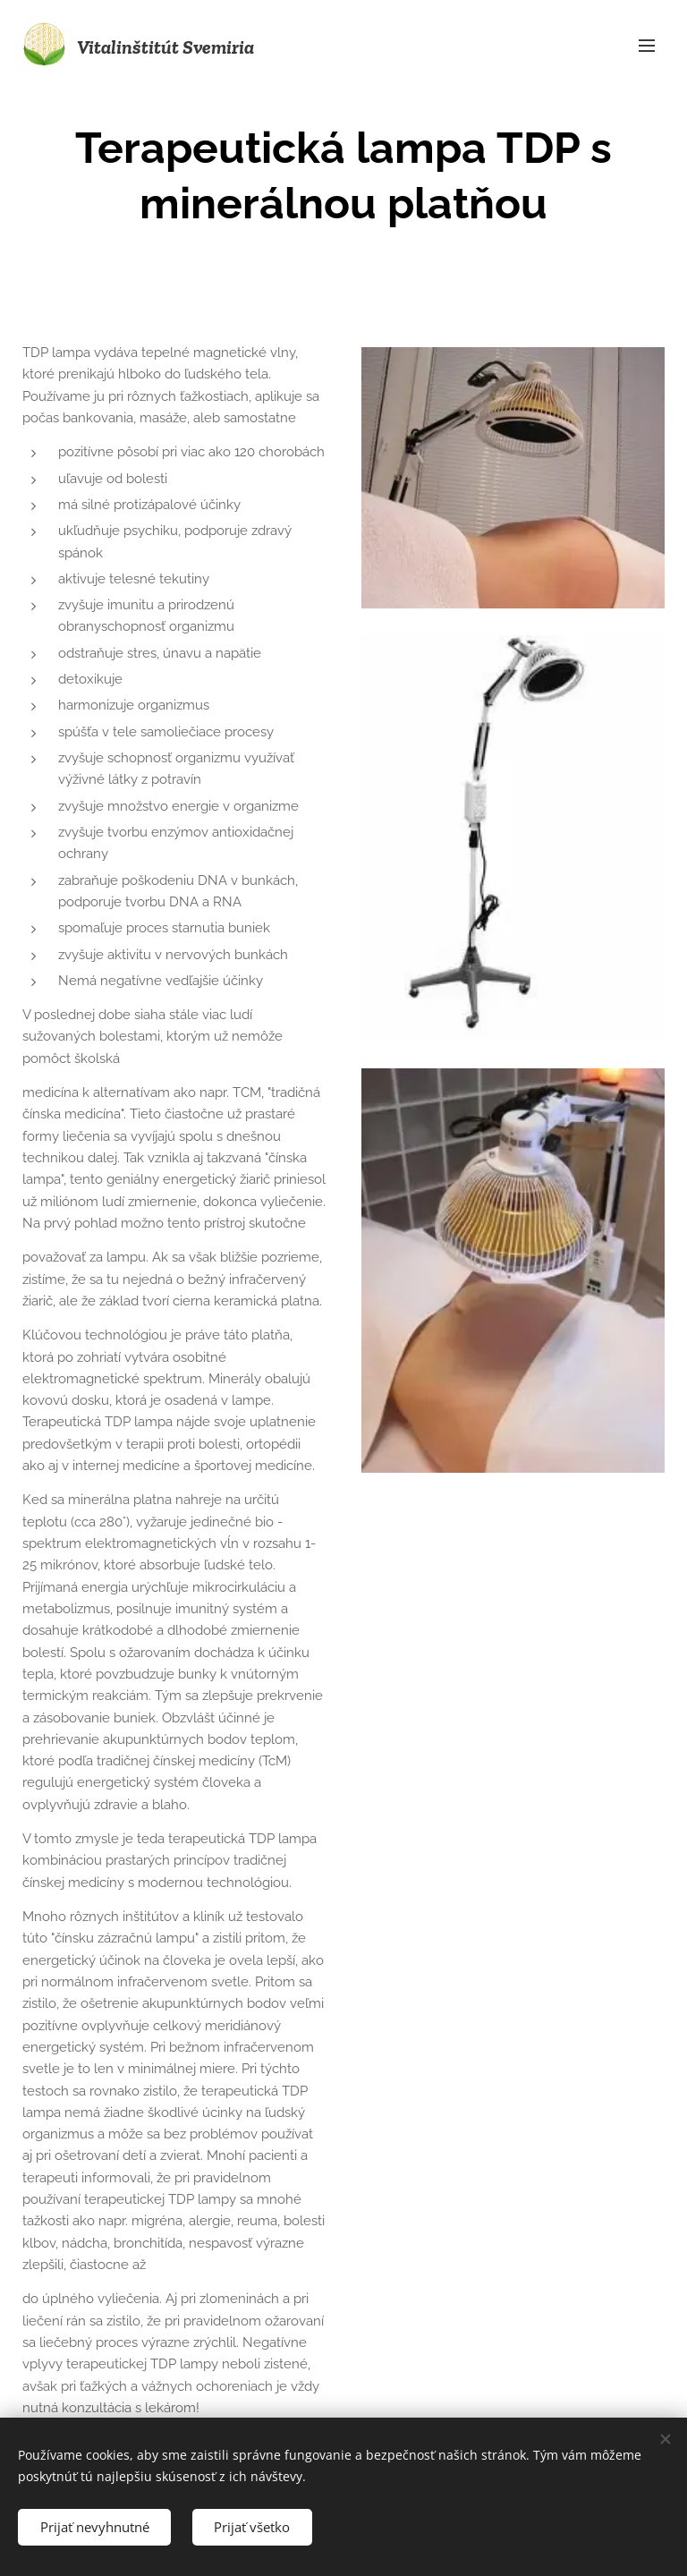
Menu (647, 46)
